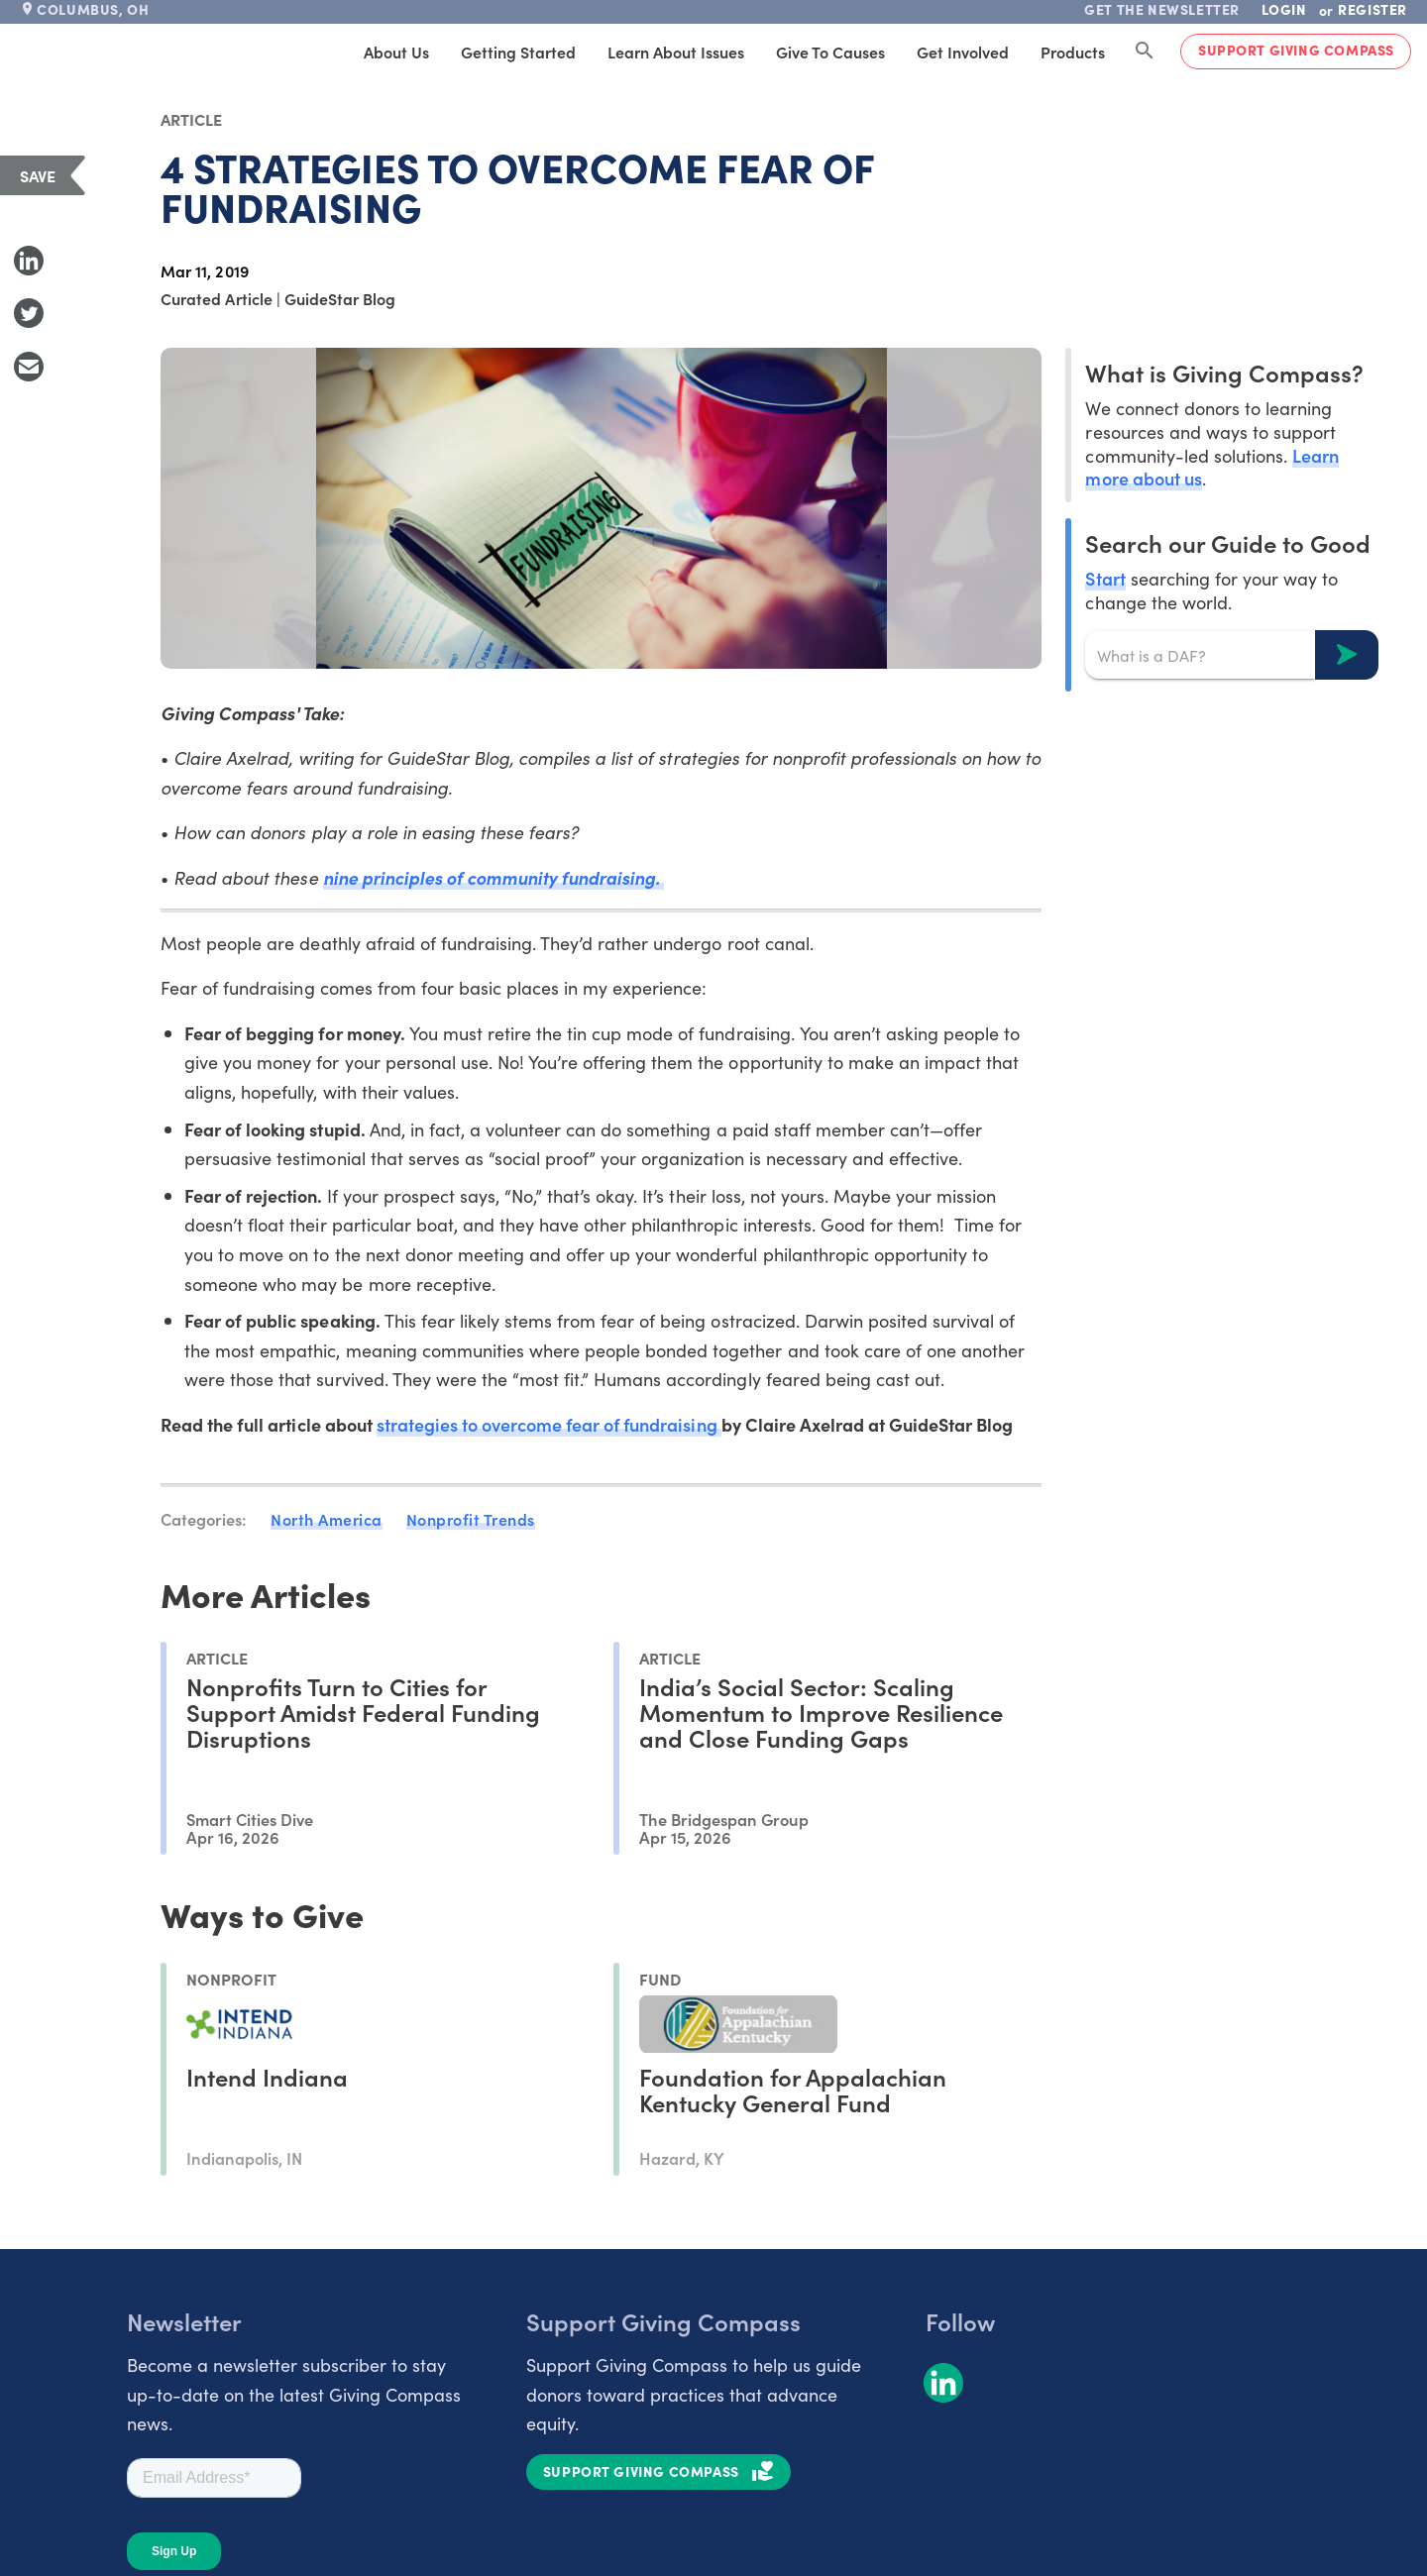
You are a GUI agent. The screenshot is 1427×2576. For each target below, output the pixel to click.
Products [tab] (1073, 51)
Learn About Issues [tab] (675, 51)
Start (1105, 578)
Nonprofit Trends (470, 1519)
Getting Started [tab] (518, 51)
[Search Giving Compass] (1144, 51)
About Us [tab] (396, 51)
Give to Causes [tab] (830, 51)
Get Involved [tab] (963, 51)
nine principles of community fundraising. (494, 877)
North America (327, 1519)
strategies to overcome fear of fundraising (549, 1424)
